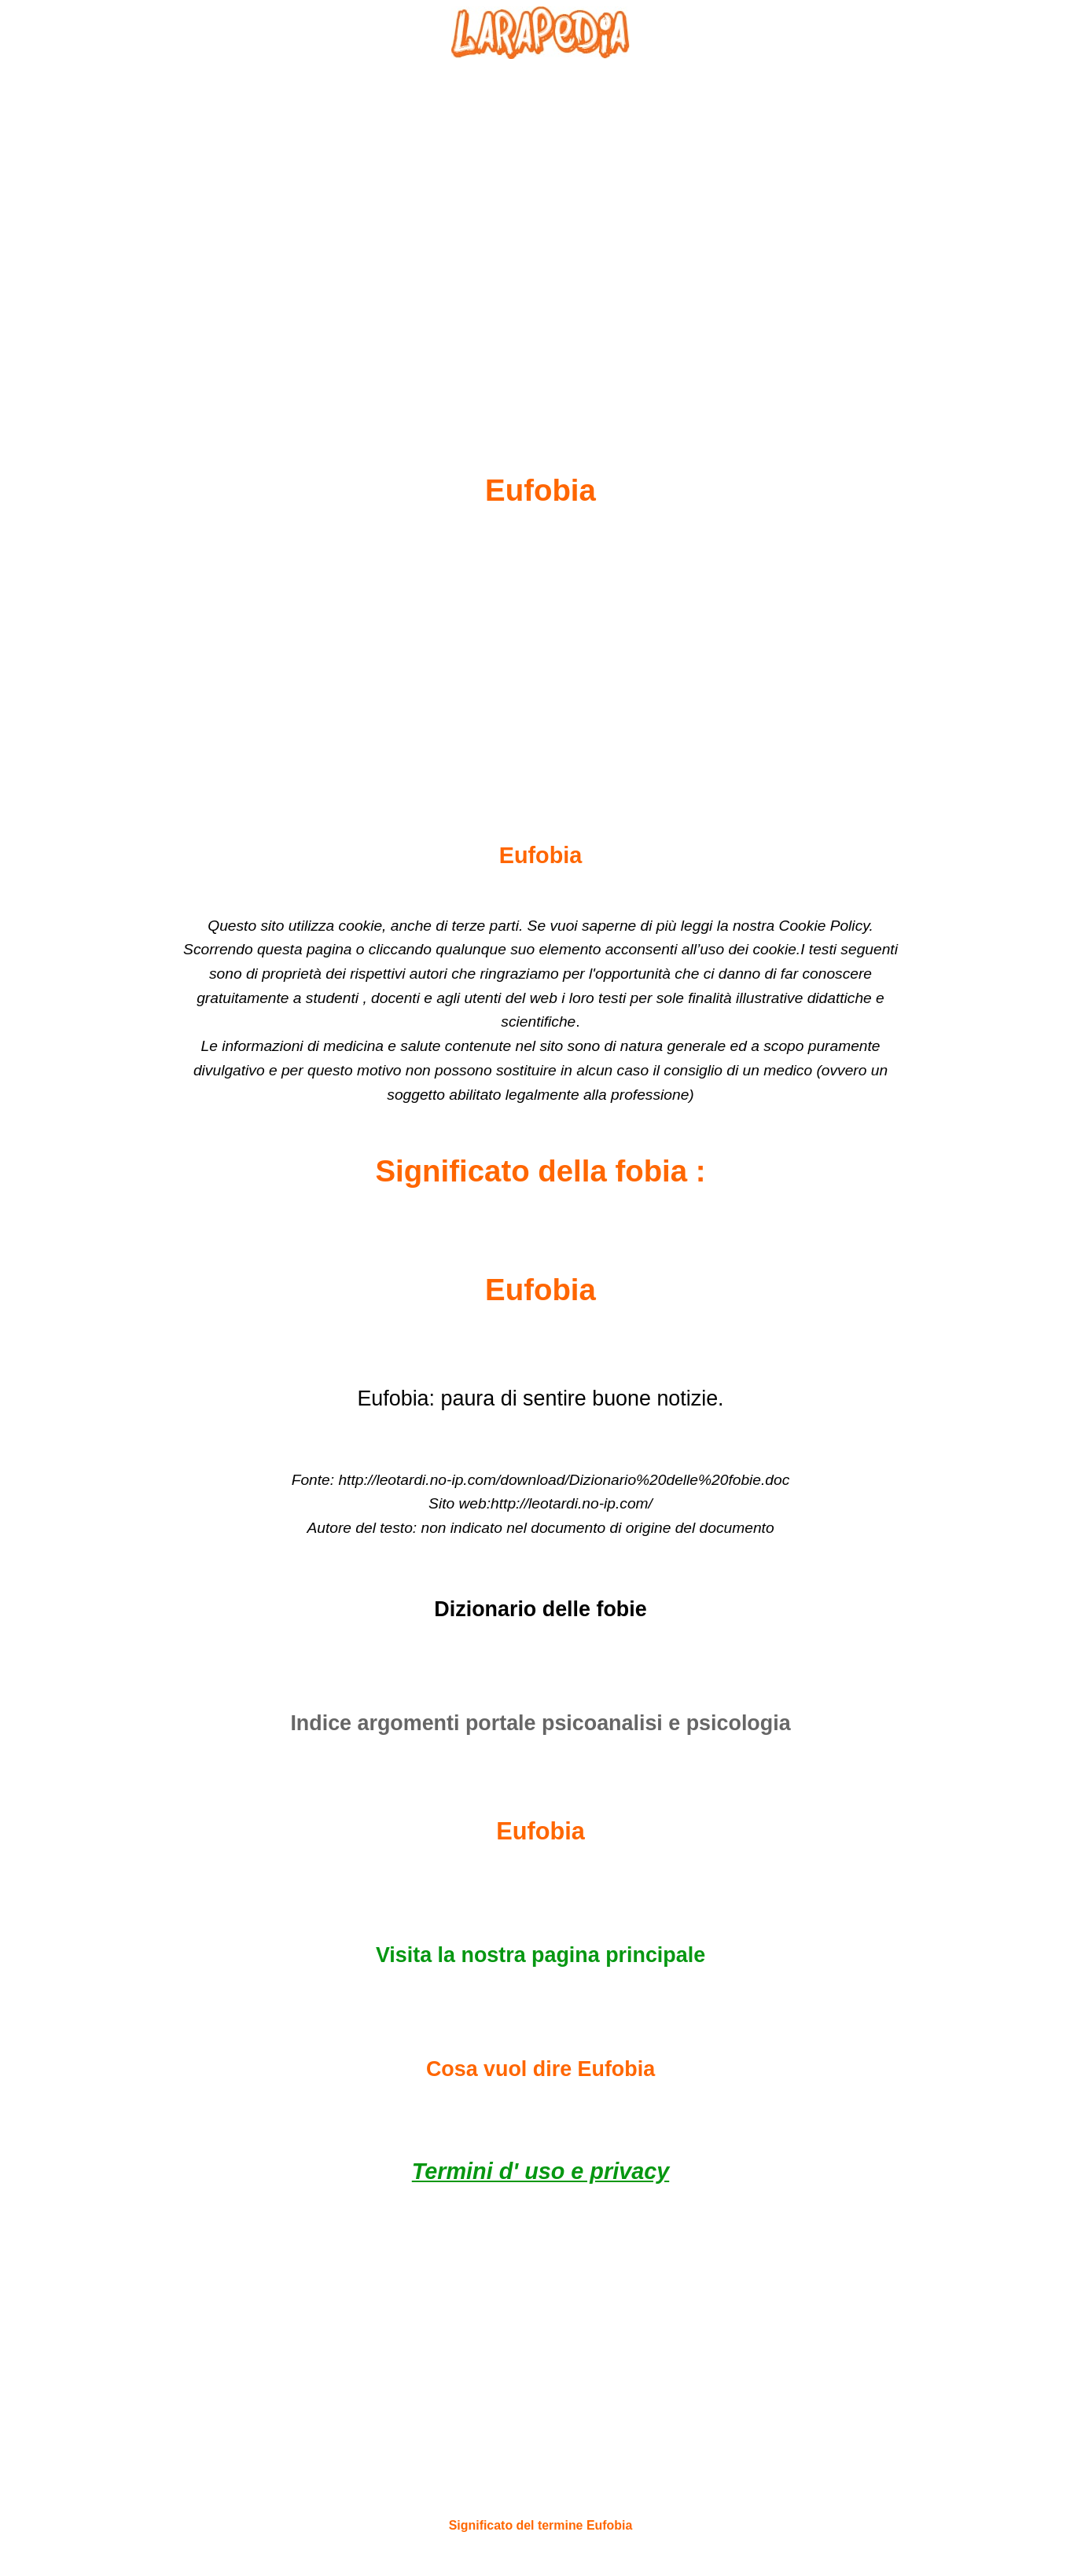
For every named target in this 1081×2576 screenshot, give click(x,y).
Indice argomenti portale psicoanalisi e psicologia (540, 1723)
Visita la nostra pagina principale (540, 1955)
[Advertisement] (541, 229)
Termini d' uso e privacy (540, 2171)
